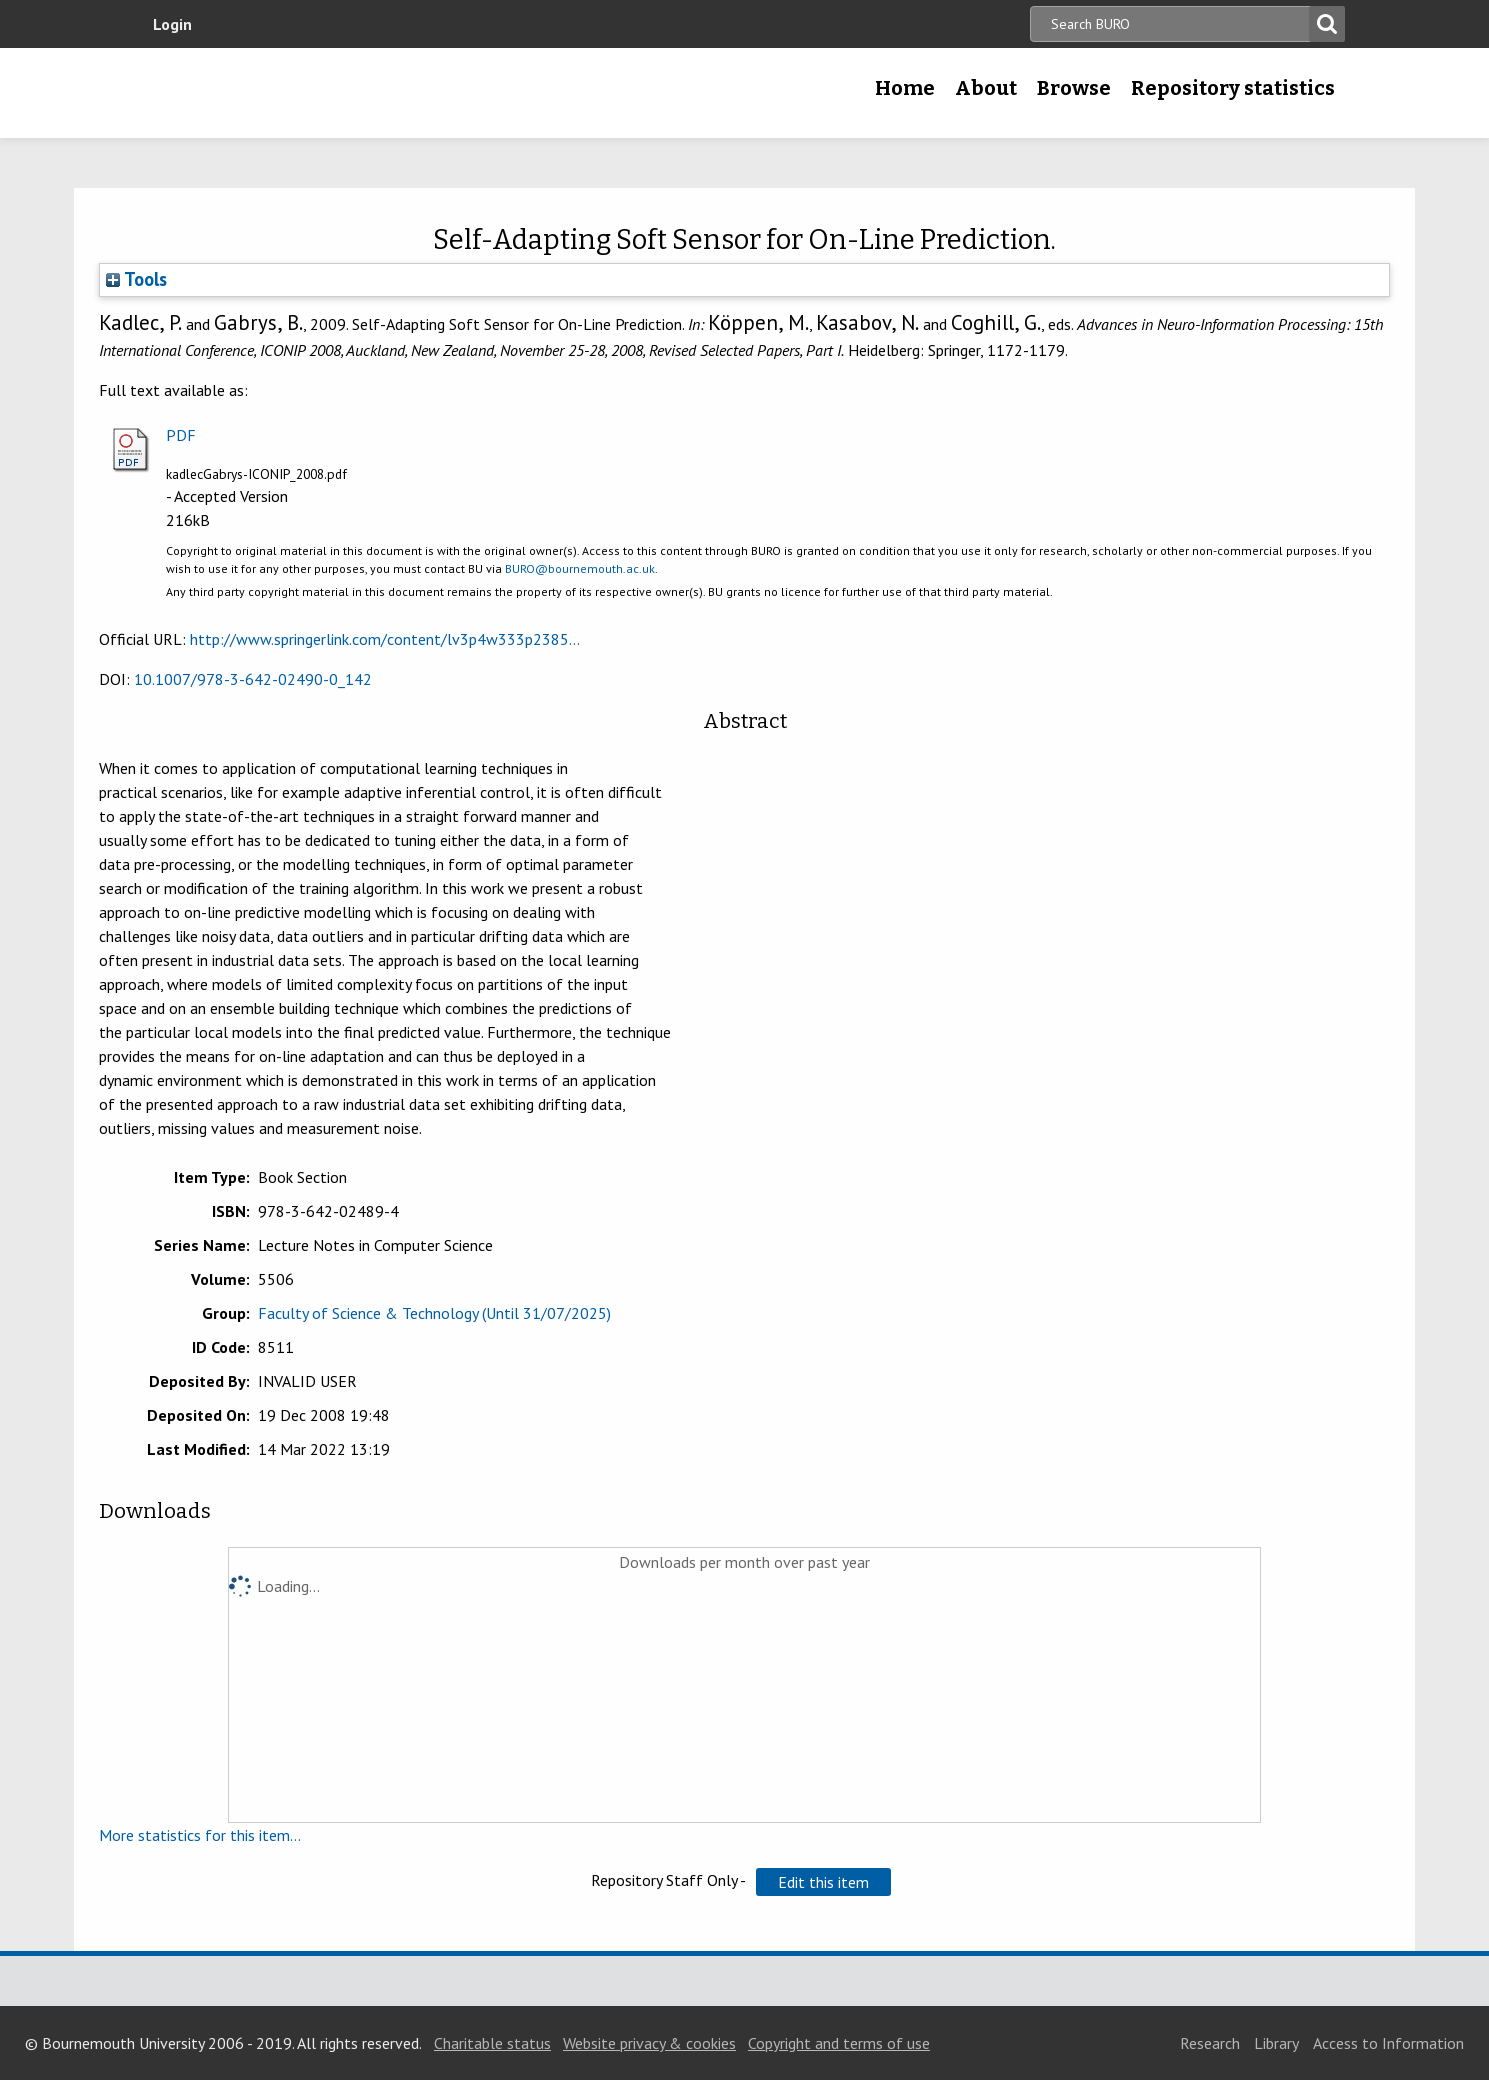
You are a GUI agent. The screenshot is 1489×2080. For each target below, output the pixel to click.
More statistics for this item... (200, 1835)
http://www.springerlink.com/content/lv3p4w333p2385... (385, 639)
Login (172, 24)
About (986, 88)
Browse (1074, 88)
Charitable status (492, 2043)
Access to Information (1388, 2043)
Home (905, 88)
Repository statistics (1233, 88)
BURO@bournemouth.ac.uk (580, 568)
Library (1276, 2043)
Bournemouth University (285, 93)
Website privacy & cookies (649, 2043)
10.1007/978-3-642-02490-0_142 (253, 679)
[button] (823, 1882)
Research (1210, 2043)
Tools (136, 279)
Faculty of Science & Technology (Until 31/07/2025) (434, 1313)
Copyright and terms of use (839, 2043)
